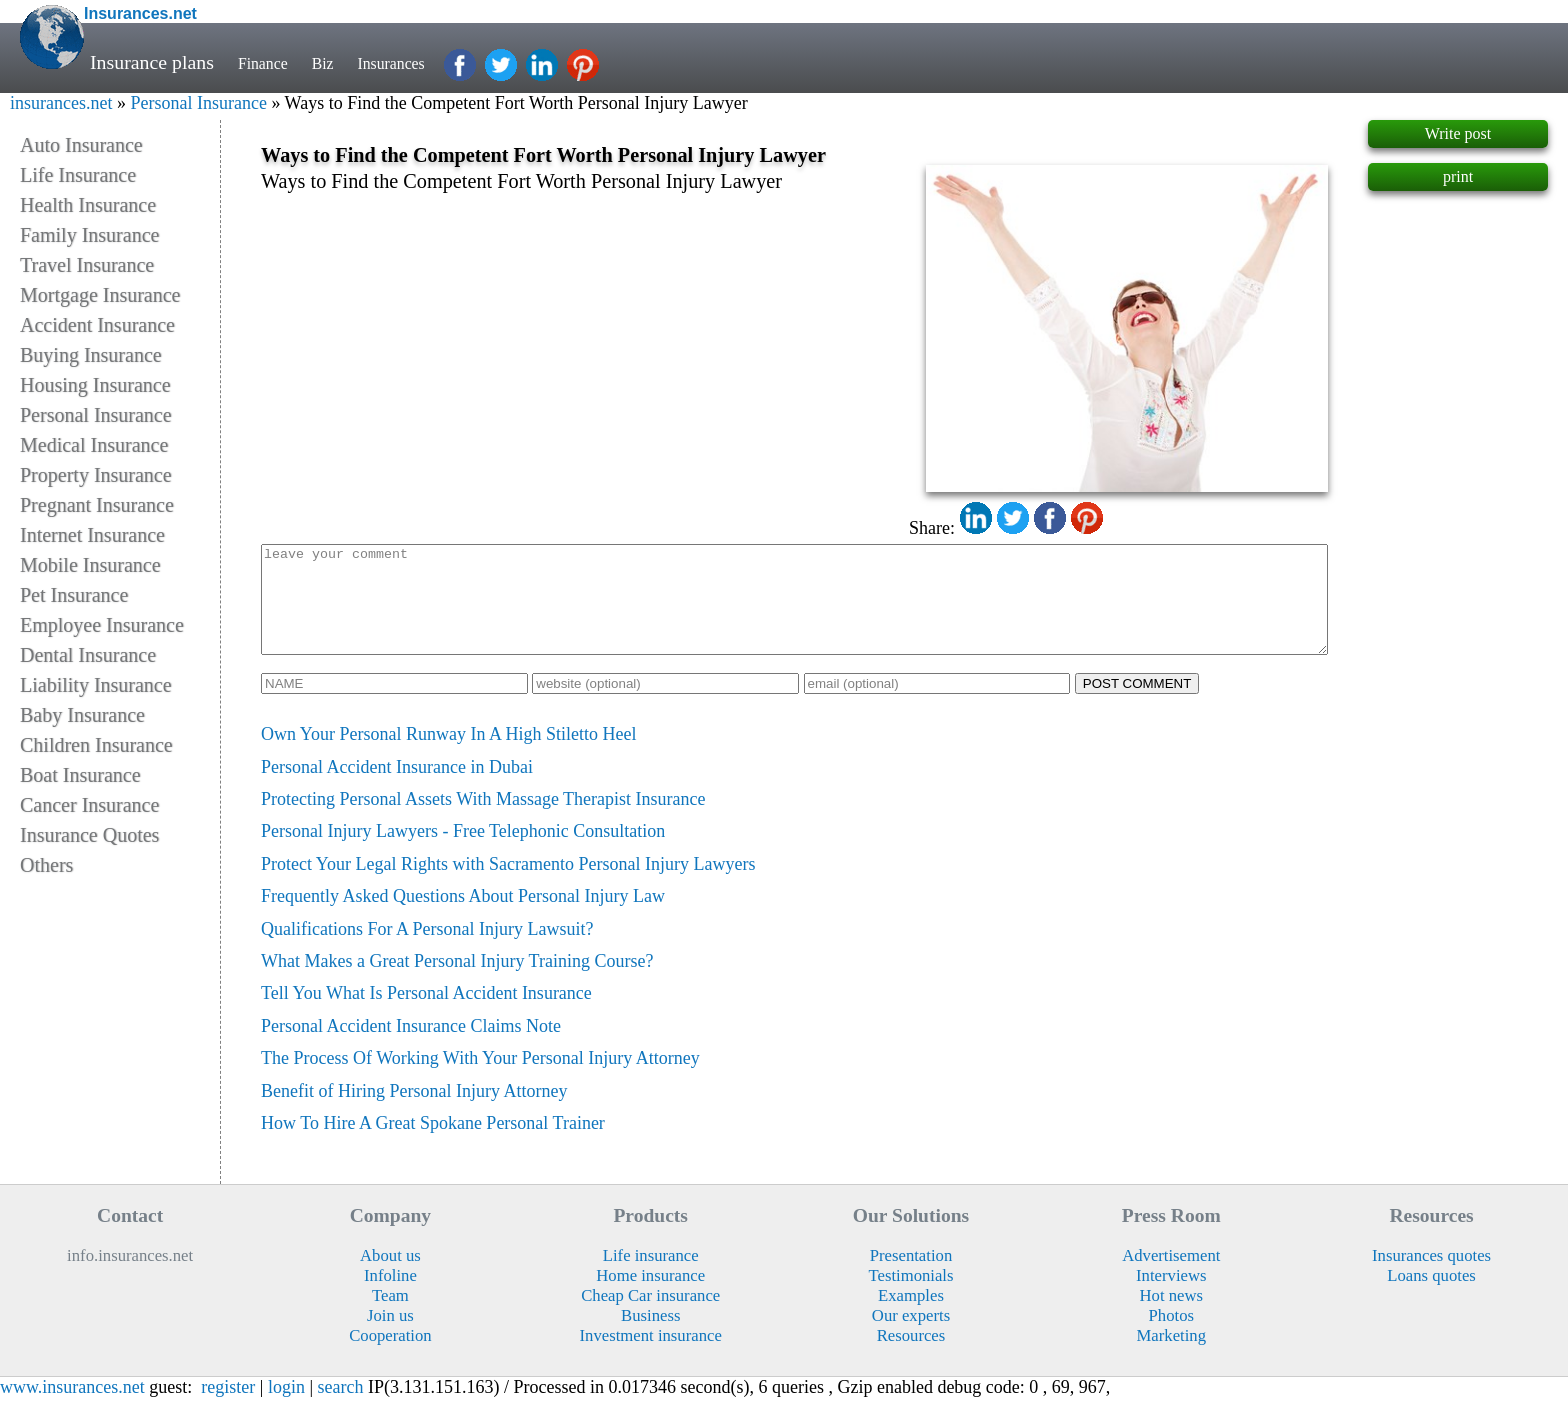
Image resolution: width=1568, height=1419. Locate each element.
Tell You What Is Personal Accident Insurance (426, 1014)
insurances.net (61, 103)
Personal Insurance (198, 103)
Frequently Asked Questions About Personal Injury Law (463, 917)
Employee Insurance (102, 625)
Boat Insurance (80, 775)
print (1458, 176)
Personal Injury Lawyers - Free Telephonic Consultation (463, 852)
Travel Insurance (87, 265)
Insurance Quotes (89, 835)
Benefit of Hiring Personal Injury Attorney (414, 1112)
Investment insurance (651, 1356)
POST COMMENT (1137, 704)
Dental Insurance (88, 655)
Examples (911, 1316)
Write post (1458, 133)
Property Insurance (96, 475)
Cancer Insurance (89, 805)
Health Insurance (88, 205)
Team (390, 1316)
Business (650, 1336)
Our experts (911, 1336)
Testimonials (910, 1296)
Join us (390, 1336)
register (228, 1408)
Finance (269, 62)
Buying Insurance (91, 355)
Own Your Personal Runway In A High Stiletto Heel (449, 755)
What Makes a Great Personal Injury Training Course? (457, 982)
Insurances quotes (1431, 1276)
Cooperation (390, 1356)
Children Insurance (96, 745)
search (341, 1408)
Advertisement (1171, 1276)
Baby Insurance (82, 715)
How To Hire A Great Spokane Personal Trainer (433, 1144)
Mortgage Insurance (100, 295)
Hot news (1172, 1316)
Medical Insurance (94, 445)
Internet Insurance (92, 535)
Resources (911, 1356)
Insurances (418, 62)
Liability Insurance (96, 685)
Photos (1171, 1336)
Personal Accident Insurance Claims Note (411, 1047)
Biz (339, 62)
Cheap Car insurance (650, 1316)
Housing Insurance (95, 385)
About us (390, 1276)
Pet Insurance (74, 595)
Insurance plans (152, 62)
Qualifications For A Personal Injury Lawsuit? (427, 950)
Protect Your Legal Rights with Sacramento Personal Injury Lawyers (508, 885)
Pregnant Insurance (97, 505)
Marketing (1172, 1356)
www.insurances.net (72, 1408)
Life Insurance (78, 175)
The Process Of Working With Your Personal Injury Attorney (480, 1079)
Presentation (911, 1276)
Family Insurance (89, 235)
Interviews (1171, 1296)
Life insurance (651, 1276)
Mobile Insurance (90, 565)
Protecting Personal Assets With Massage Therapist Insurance (483, 820)
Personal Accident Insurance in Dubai (397, 788)
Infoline (390, 1296)
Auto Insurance (81, 145)
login (286, 1408)
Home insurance (650, 1296)
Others (46, 865)
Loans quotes (1431, 1296)
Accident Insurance (97, 325)
